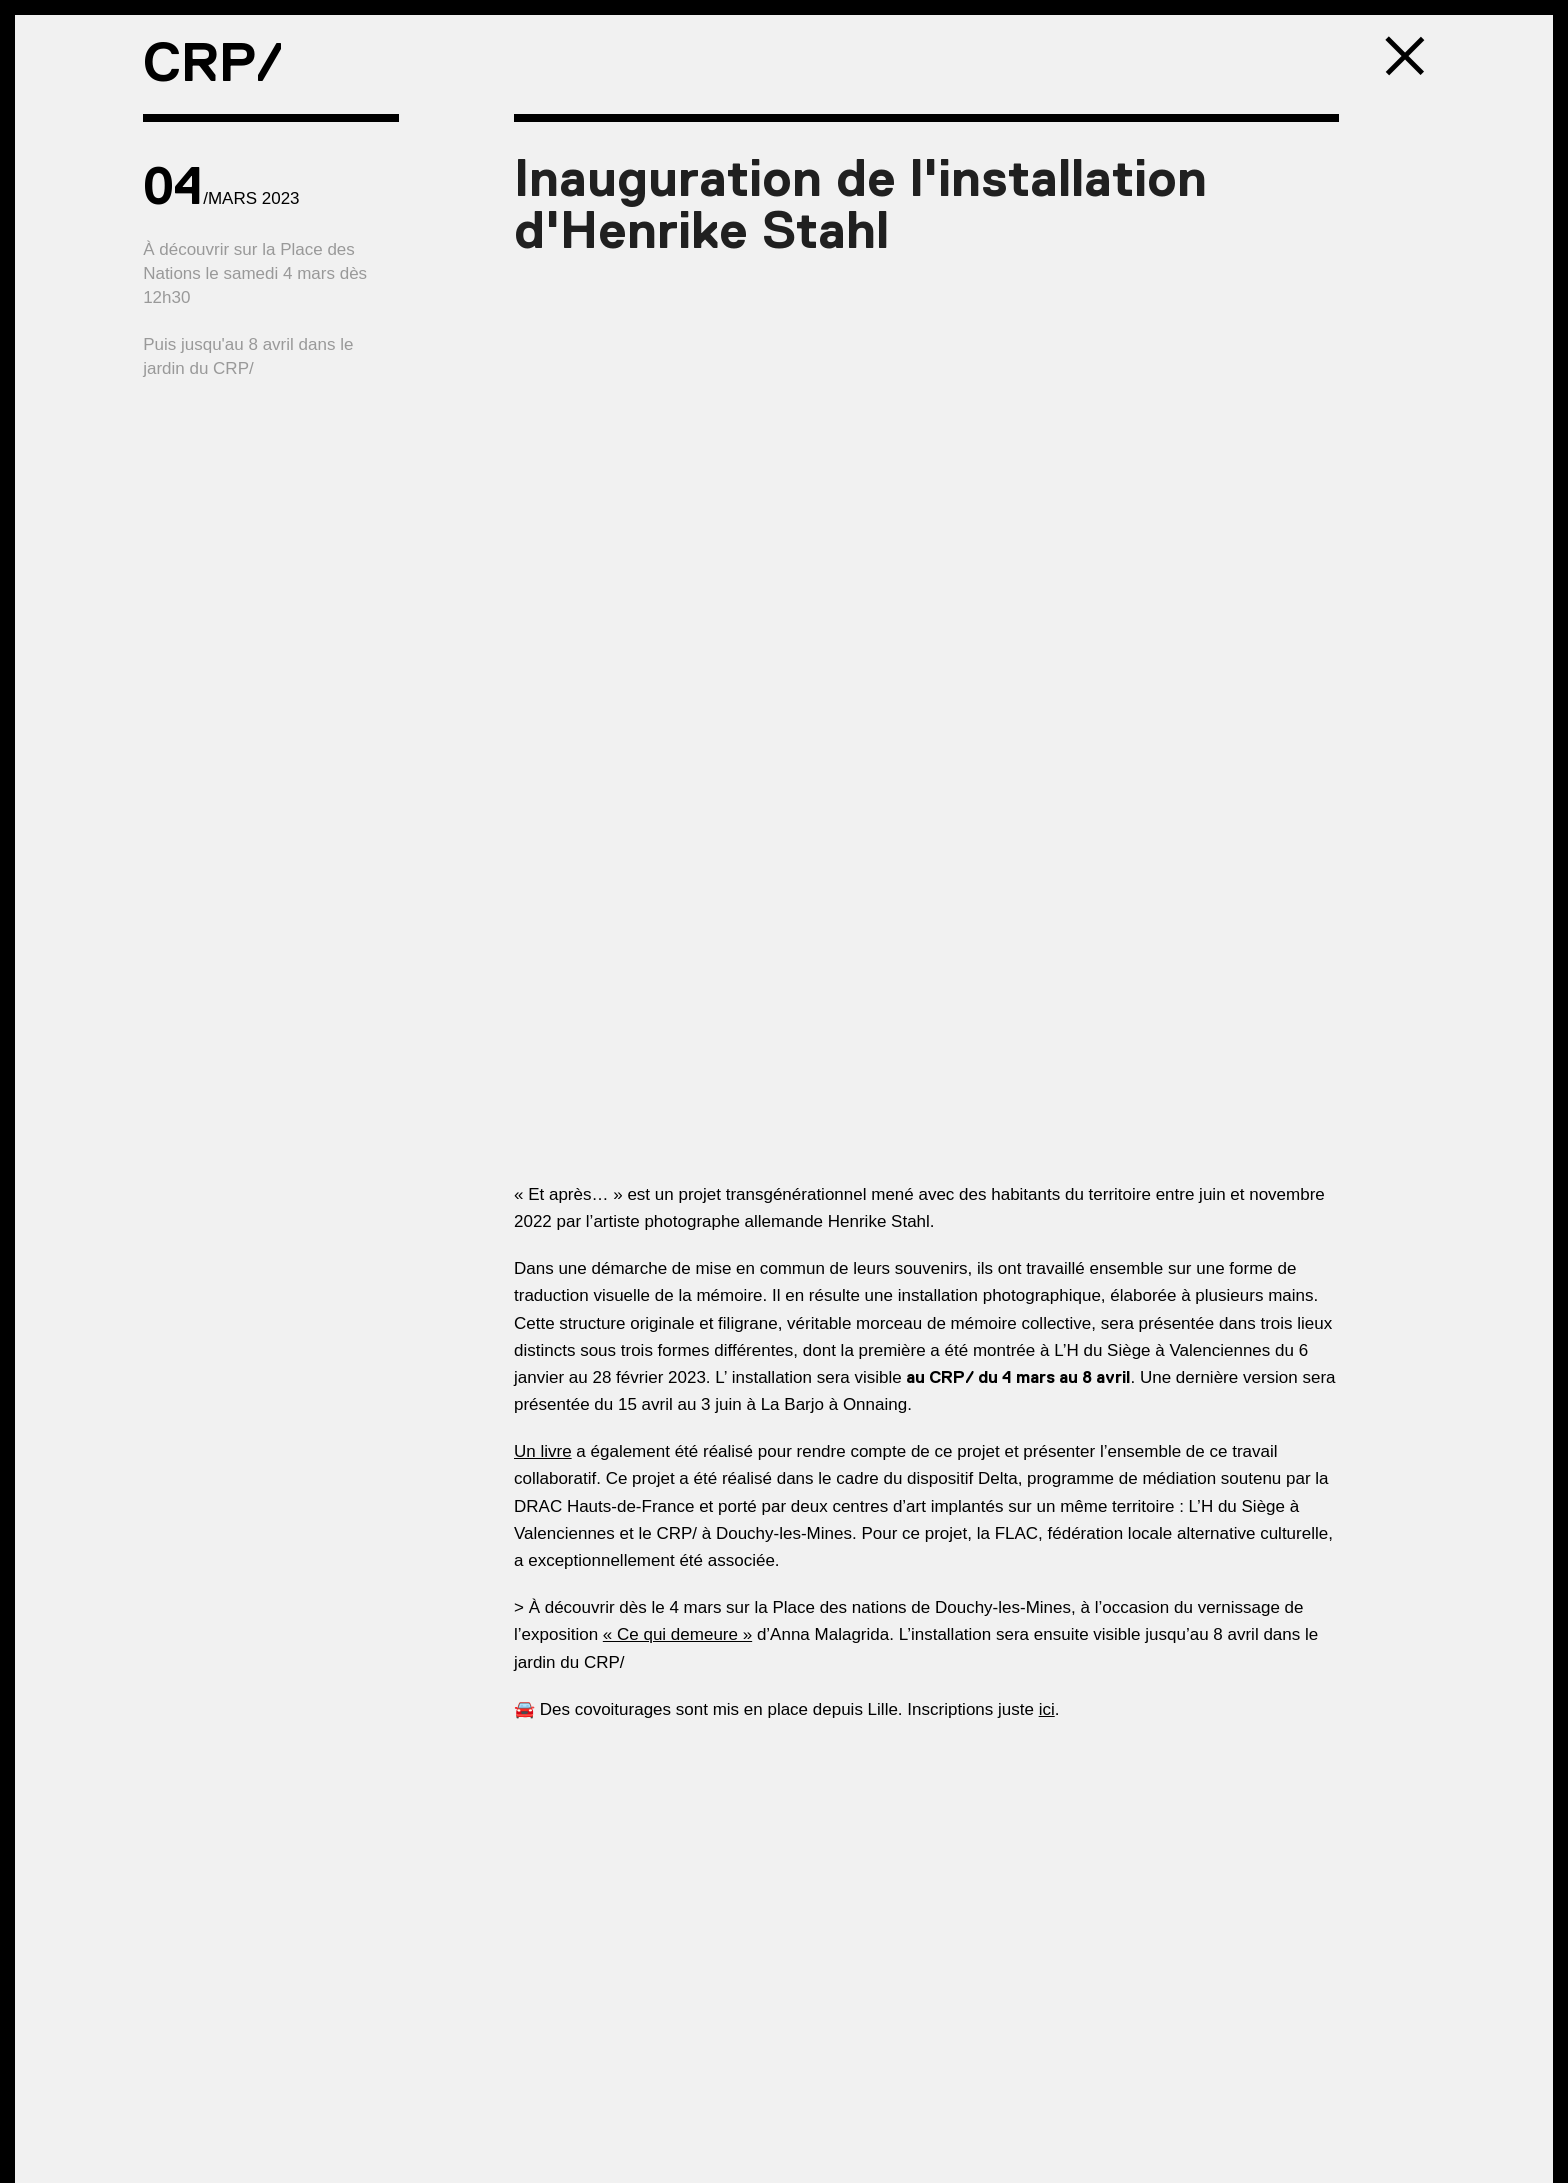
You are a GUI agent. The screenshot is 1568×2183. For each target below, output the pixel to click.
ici (1047, 1709)
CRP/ (213, 62)
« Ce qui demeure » (677, 1634)
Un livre (543, 1451)
